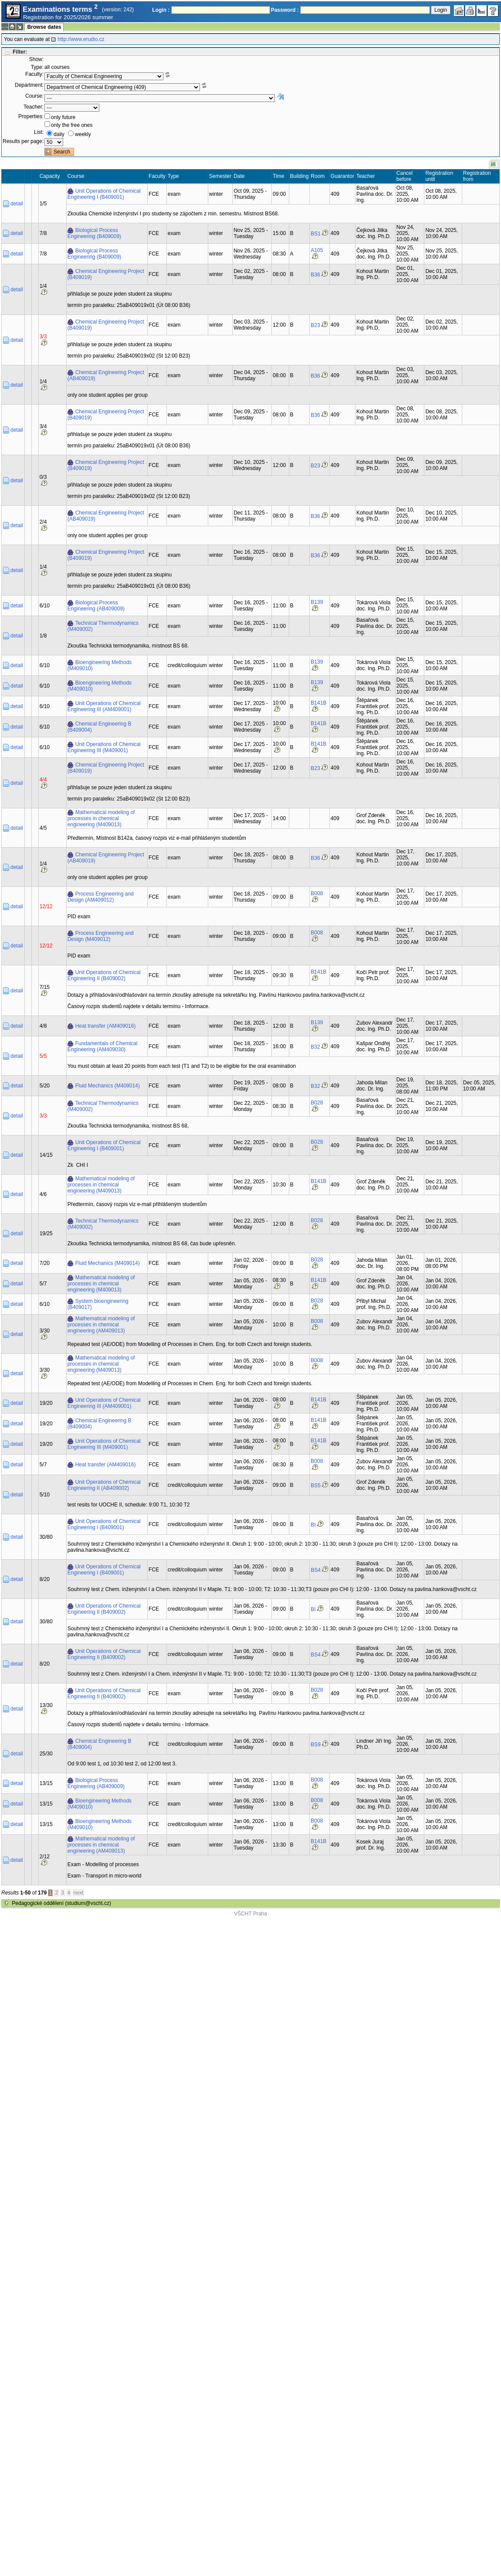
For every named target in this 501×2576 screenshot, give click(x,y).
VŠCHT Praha (250, 1914)
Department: (29, 85)
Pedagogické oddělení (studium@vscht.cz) (61, 1903)
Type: (37, 67)
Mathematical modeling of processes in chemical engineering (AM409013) (101, 1324)
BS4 (316, 1570)
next (79, 1893)
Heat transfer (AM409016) (105, 1026)
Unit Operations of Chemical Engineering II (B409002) (104, 975)
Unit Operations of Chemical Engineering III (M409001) (104, 747)
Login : (160, 10)
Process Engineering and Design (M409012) (101, 936)
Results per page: (23, 141)
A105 (317, 250)
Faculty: (34, 74)
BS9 (316, 1744)
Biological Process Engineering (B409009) (94, 233)
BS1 (316, 234)
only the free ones (71, 125)
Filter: (20, 52)
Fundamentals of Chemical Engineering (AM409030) (103, 1046)
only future (63, 117)
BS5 (316, 1485)
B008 (317, 893)
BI (313, 1525)
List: (39, 132)
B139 (317, 602)
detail (16, 204)
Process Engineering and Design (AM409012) (101, 897)
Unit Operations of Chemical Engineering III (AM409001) (104, 706)
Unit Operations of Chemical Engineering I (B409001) (104, 194)
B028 (317, 1103)
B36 (315, 275)
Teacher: (34, 107)
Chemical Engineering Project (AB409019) (106, 375)
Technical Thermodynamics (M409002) (103, 626)
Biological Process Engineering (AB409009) (96, 606)
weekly (83, 134)
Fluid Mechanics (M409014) (107, 1086)
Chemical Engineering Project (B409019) (106, 274)
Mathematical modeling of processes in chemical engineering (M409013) (101, 818)
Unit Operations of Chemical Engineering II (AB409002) (104, 1485)
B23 (315, 325)
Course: (34, 96)
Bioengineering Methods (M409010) (100, 665)
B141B (318, 703)
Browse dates (44, 27)
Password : (285, 10)
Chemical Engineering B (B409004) (100, 727)
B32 (315, 1047)
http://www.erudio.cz (81, 39)
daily (59, 134)
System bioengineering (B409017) (98, 1304)
